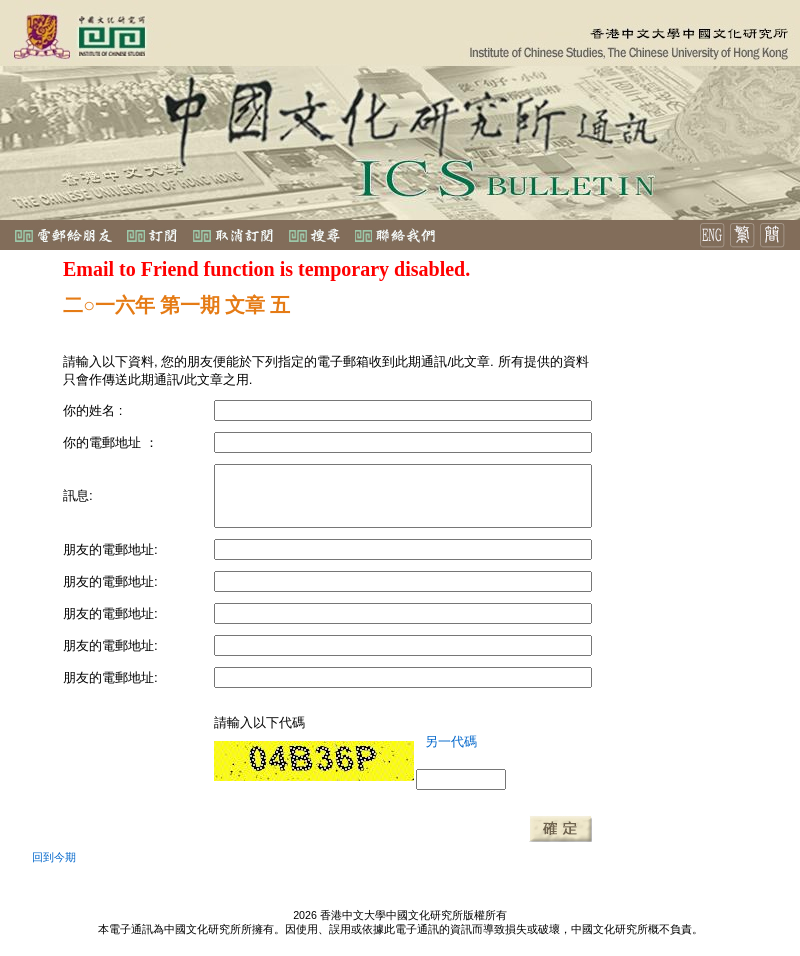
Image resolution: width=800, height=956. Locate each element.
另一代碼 (451, 741)
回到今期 (54, 857)
